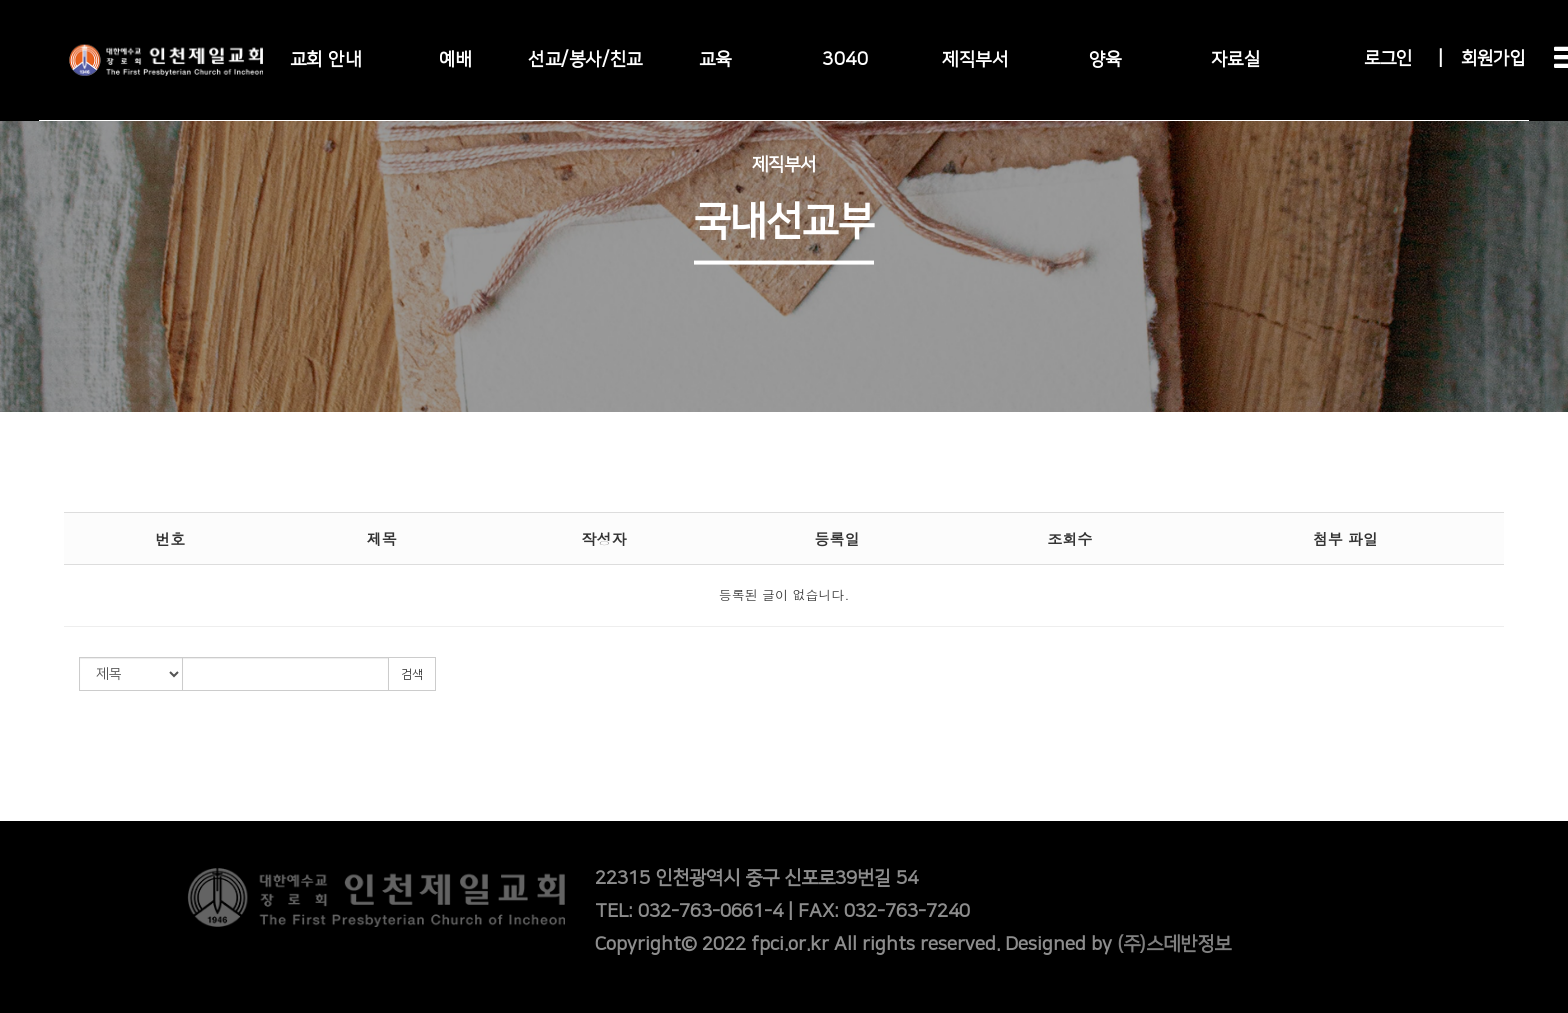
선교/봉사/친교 (585, 60)
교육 (715, 60)
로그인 (1388, 59)
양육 (1105, 60)
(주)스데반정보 (1174, 944)
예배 (455, 60)
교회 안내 (326, 60)
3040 (845, 60)
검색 (412, 674)
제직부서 (975, 60)
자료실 (1236, 60)
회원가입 (1493, 59)
